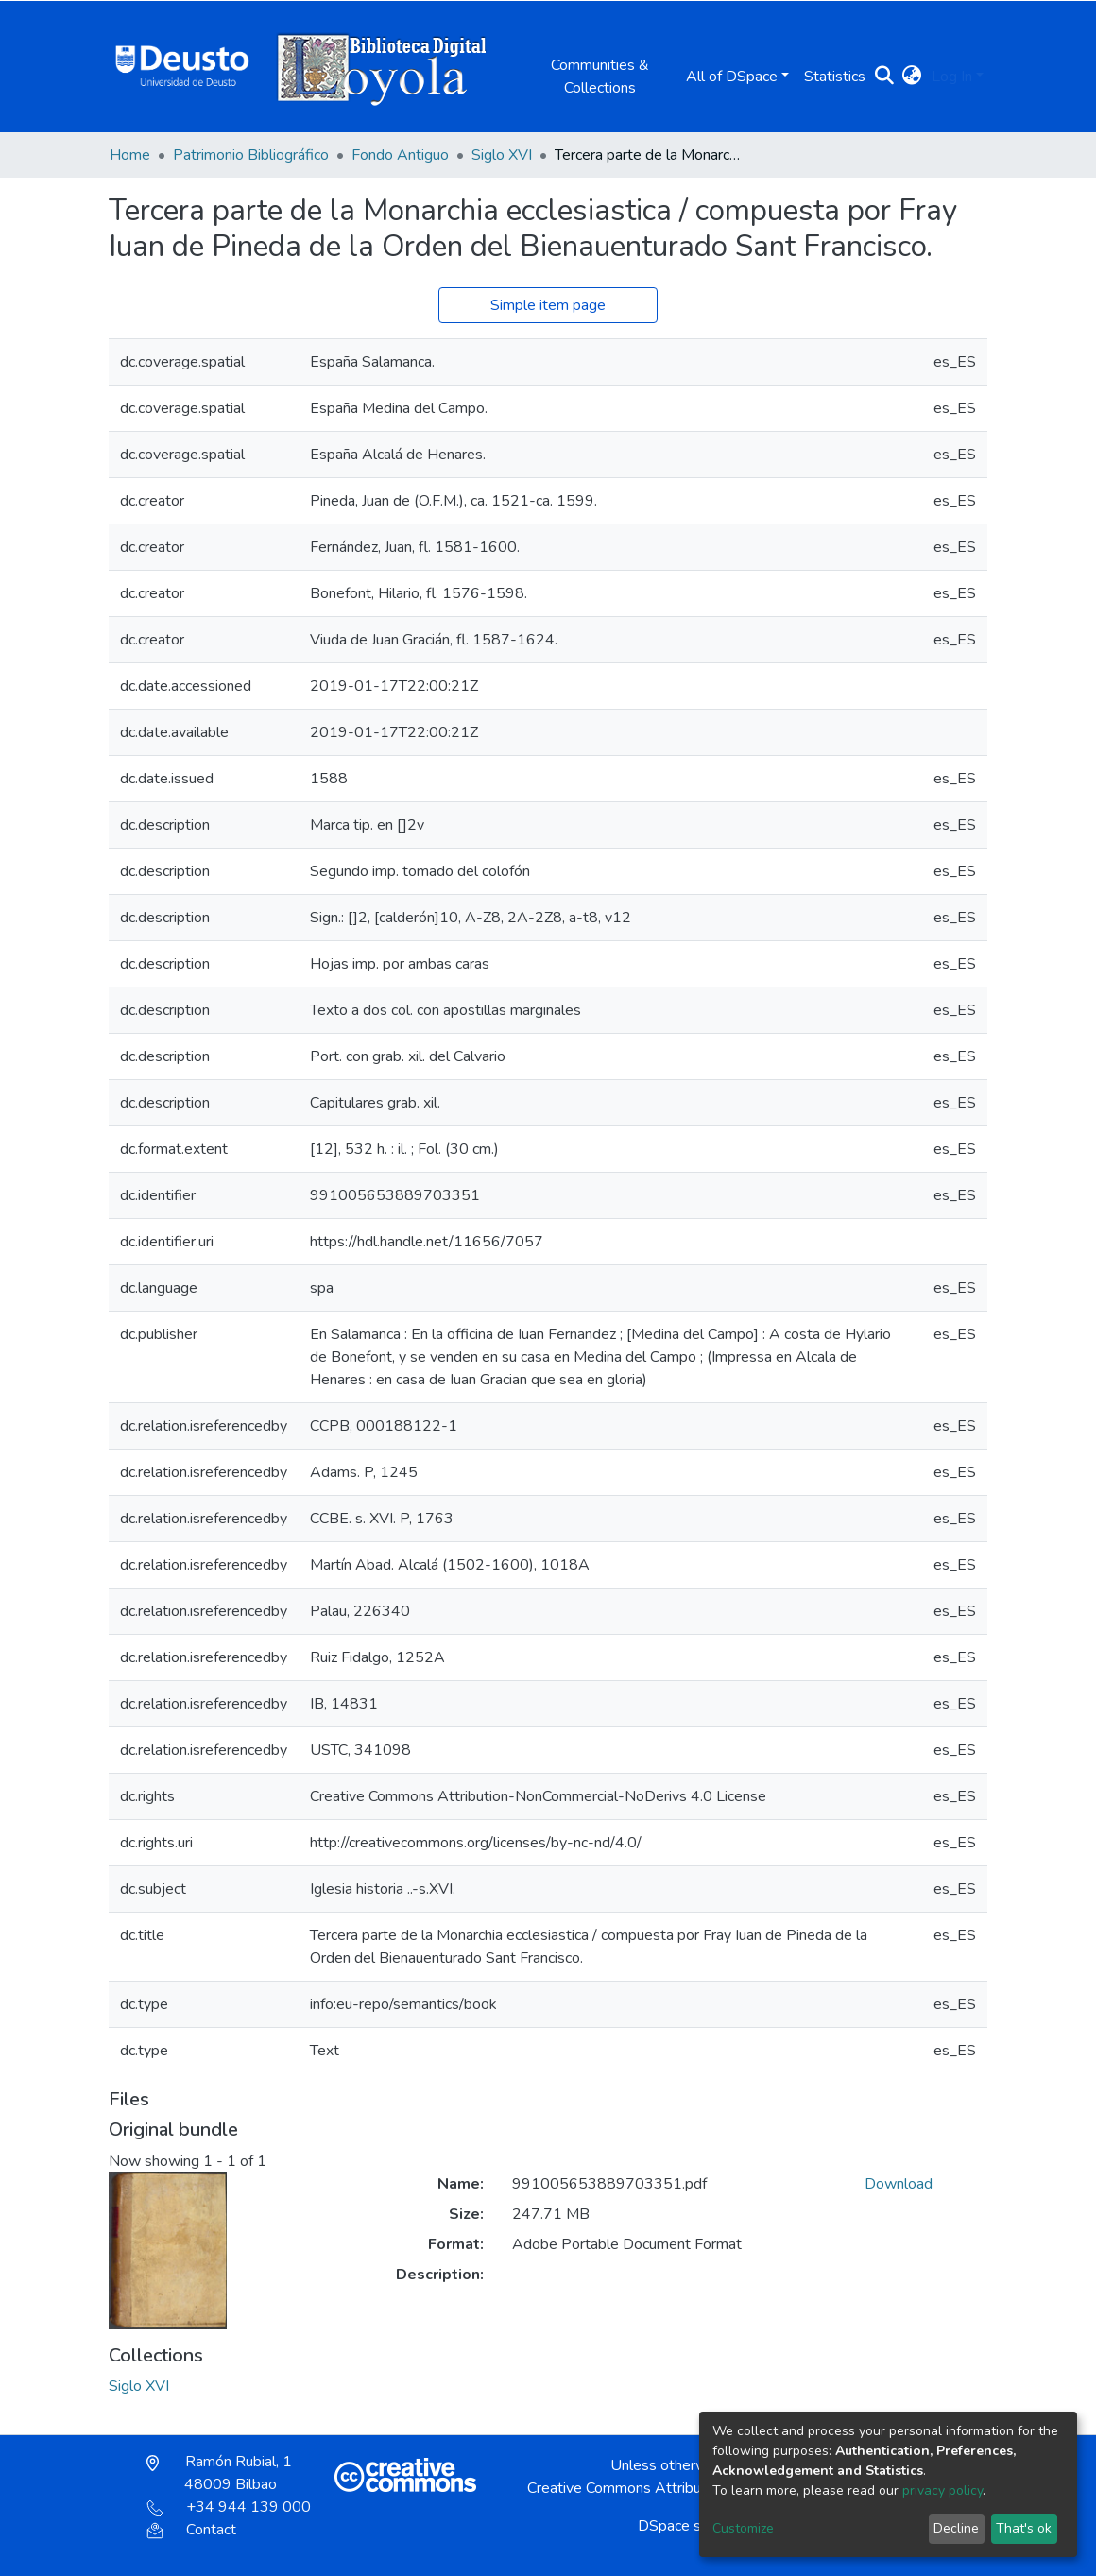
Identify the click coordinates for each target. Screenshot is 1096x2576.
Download (899, 2183)
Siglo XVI (501, 155)
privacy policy (942, 2490)
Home (130, 155)
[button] (912, 76)
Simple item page (548, 305)
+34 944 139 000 (228, 2507)
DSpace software (695, 2526)
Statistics (834, 76)
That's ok (1024, 2528)
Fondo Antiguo (400, 155)
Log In (952, 76)
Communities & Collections (600, 76)
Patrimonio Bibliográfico (251, 155)
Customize (743, 2528)
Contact (191, 2529)
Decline (956, 2528)
